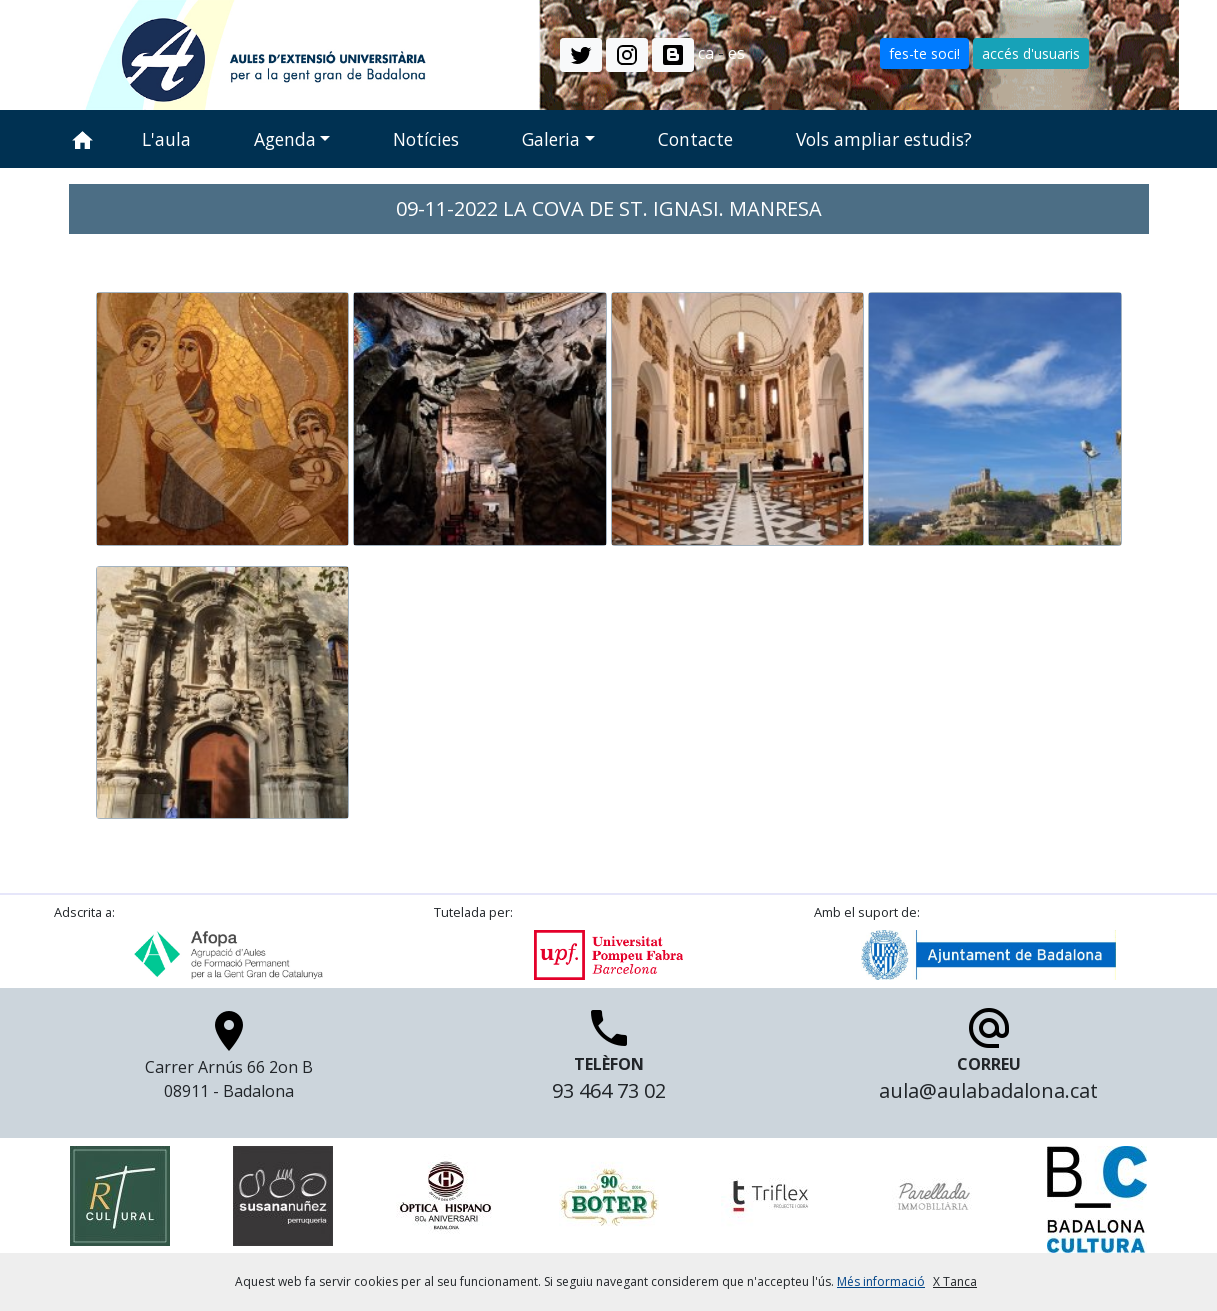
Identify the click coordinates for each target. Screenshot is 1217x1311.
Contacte (695, 139)
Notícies (426, 139)
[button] (581, 55)
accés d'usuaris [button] (1031, 53)
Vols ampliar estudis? (884, 139)
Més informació (881, 1281)
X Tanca (955, 1281)
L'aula (166, 139)
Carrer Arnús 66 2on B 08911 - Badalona (229, 1061)
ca (706, 53)
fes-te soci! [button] (924, 53)
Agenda (285, 139)
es (736, 53)
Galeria (551, 139)
